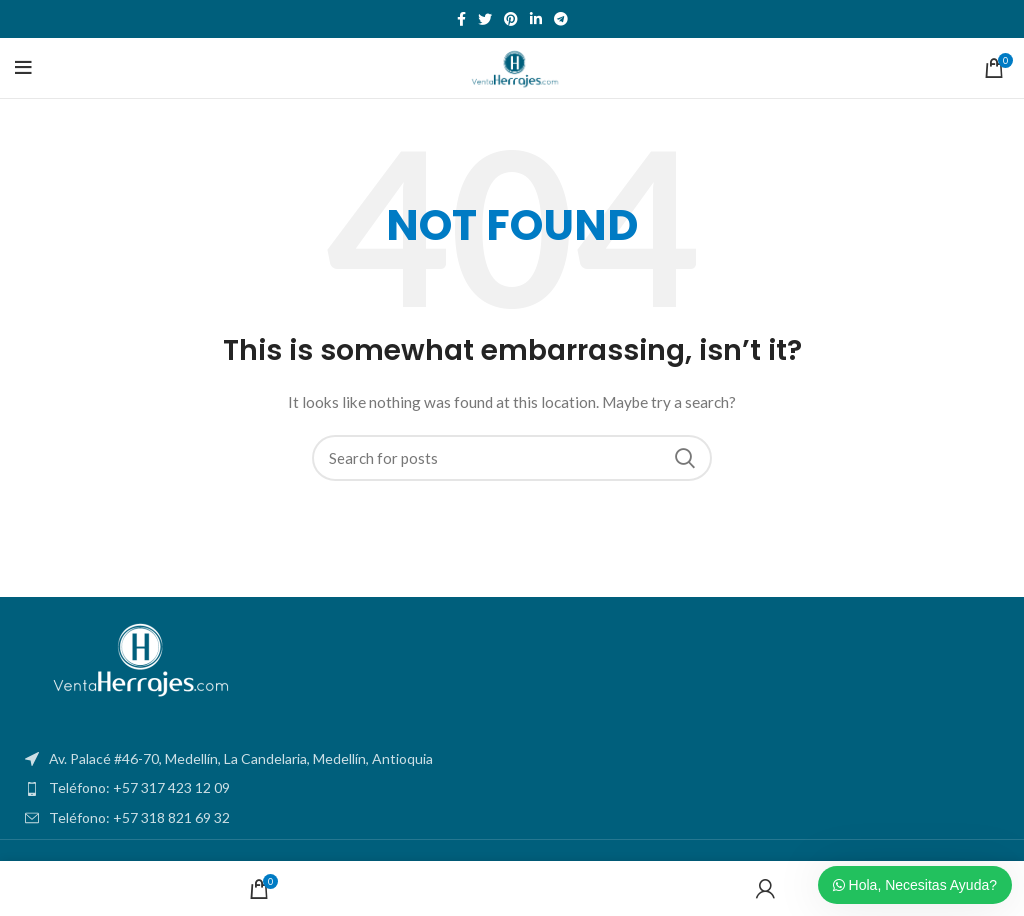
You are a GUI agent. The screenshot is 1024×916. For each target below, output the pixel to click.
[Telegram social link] (561, 19)
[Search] (512, 458)
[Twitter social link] (485, 19)
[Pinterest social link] (511, 19)
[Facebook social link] (461, 19)
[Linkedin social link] (536, 19)
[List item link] (512, 788)
